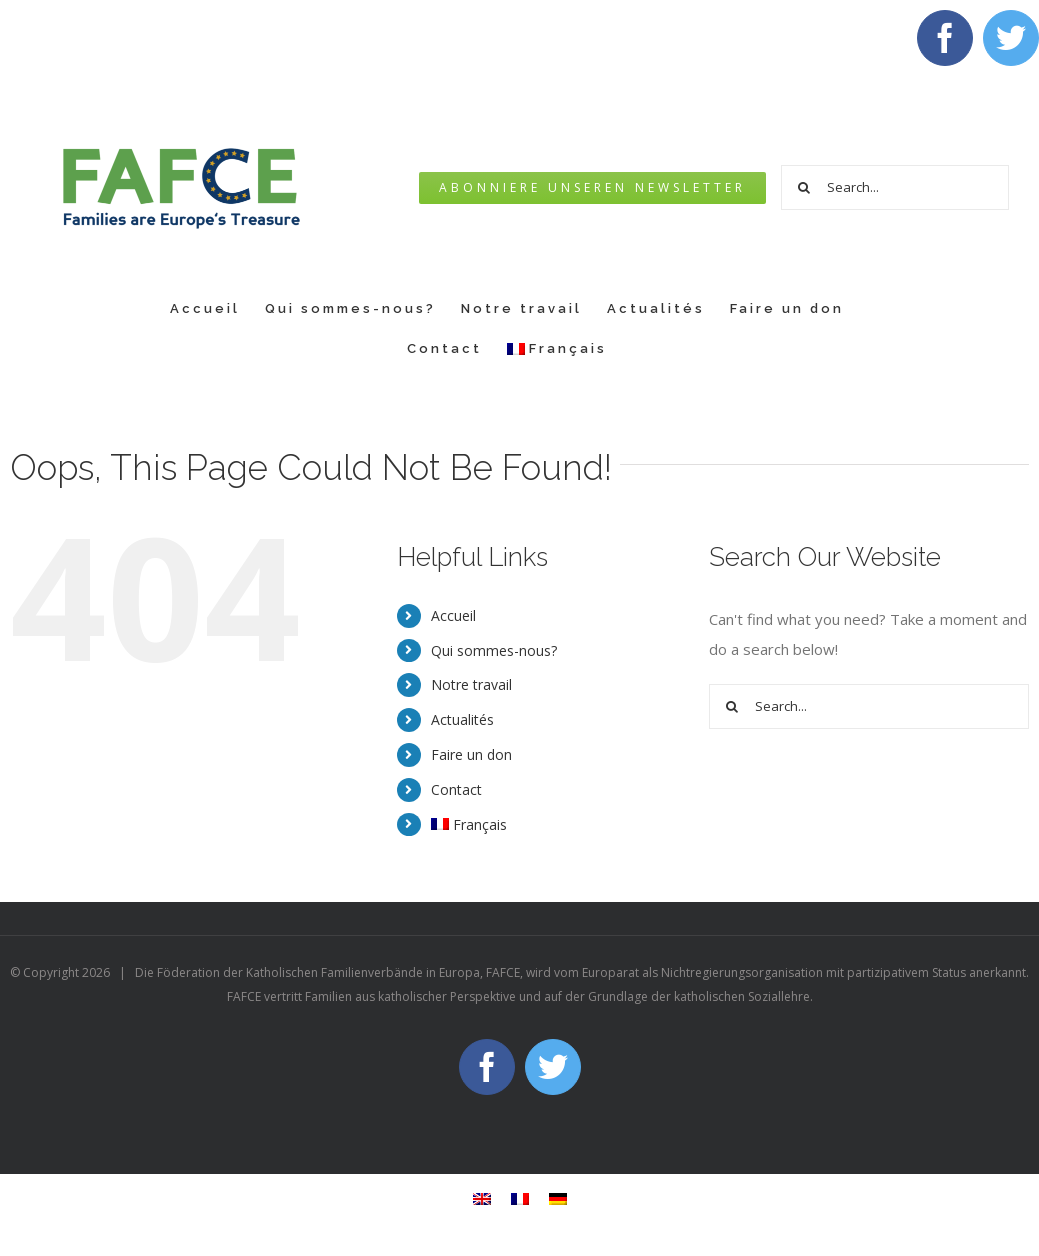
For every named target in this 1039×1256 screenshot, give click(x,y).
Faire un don (471, 754)
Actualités (462, 719)
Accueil (453, 615)
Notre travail (471, 684)
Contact (456, 789)
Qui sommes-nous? (494, 650)
